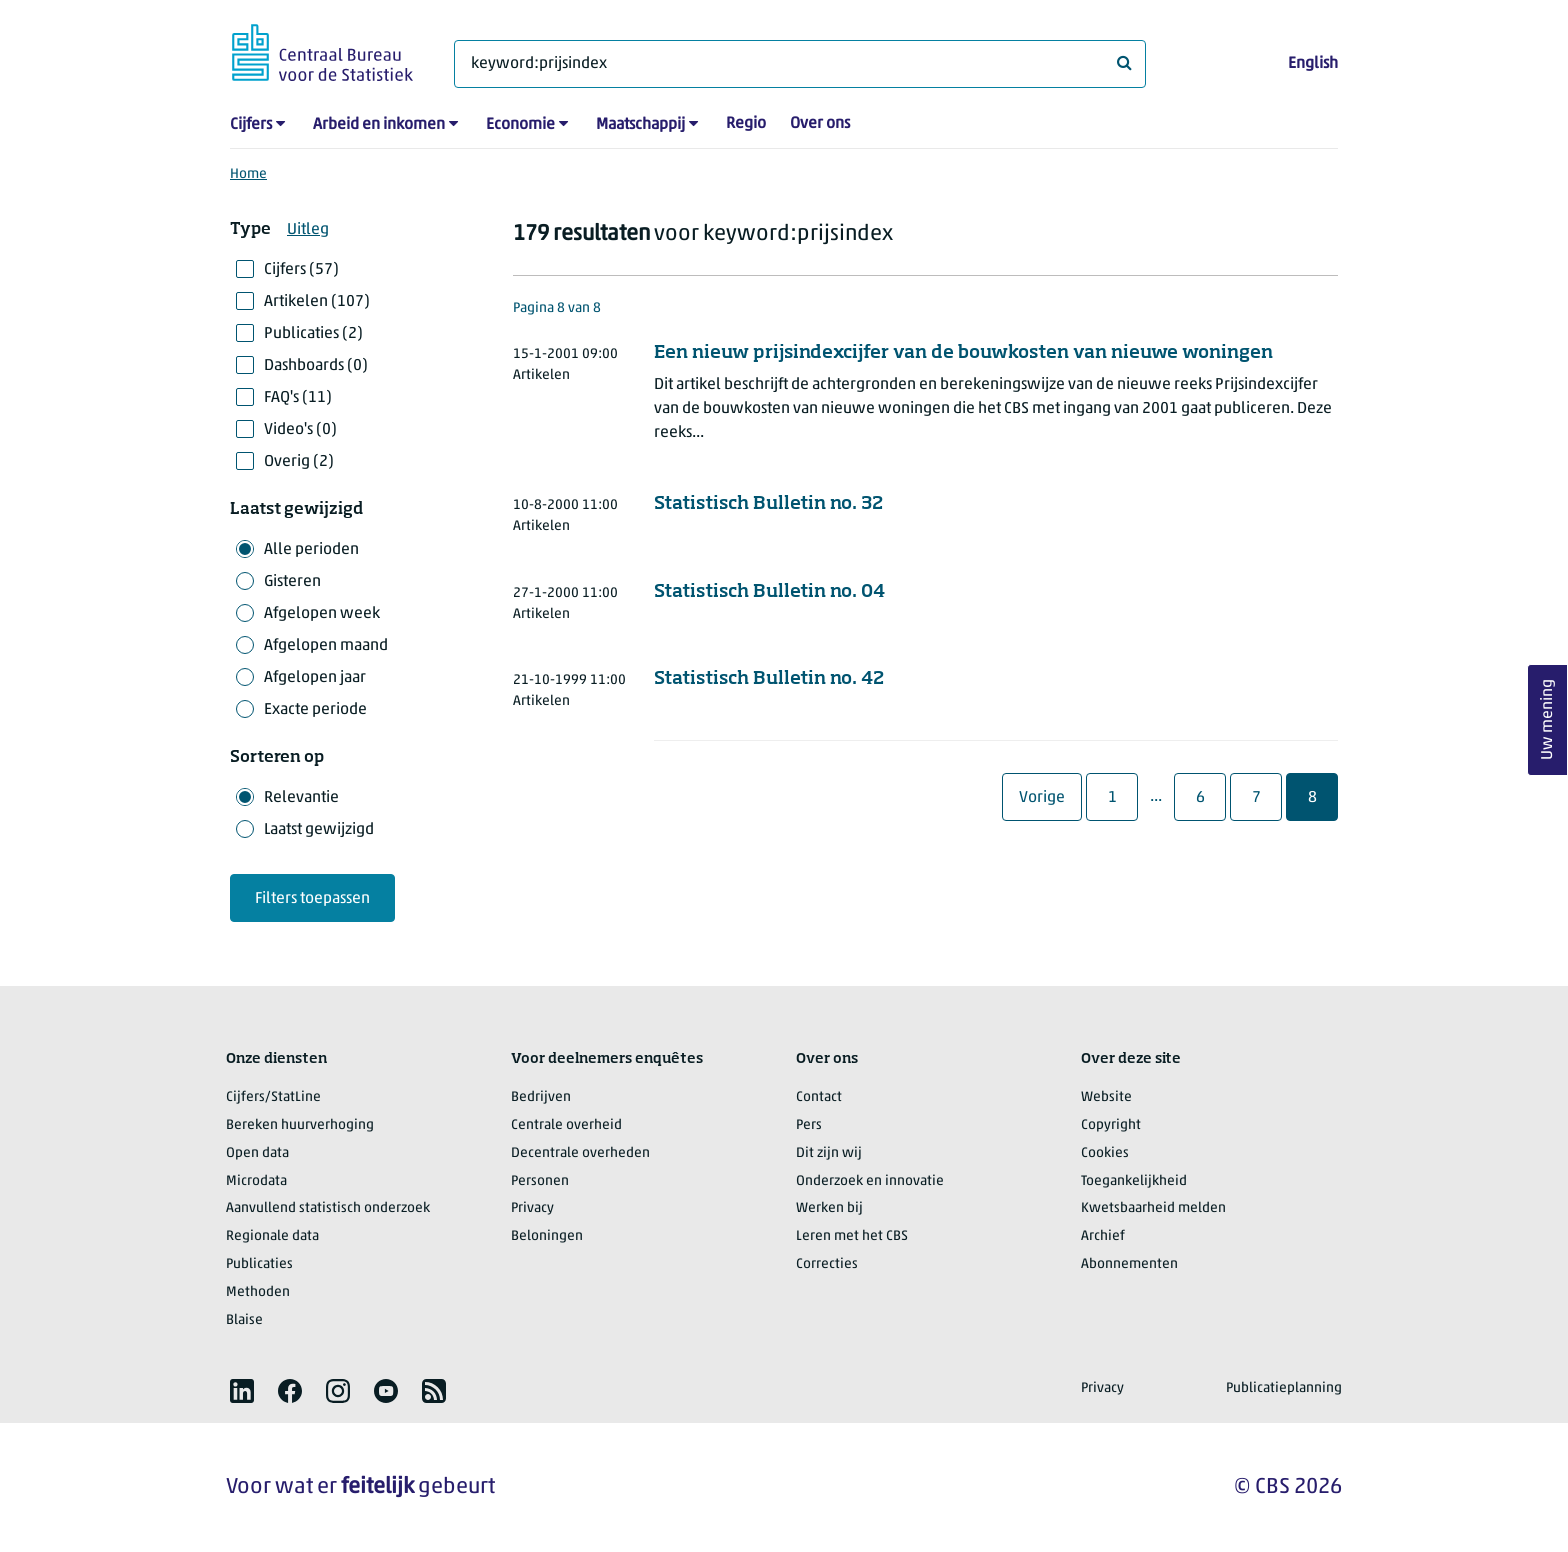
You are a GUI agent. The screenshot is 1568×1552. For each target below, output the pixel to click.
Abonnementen (1129, 1264)
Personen (540, 1181)
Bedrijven (541, 1097)
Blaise (244, 1320)
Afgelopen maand (326, 646)
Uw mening (1548, 720)
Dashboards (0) (316, 366)
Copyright (1111, 1125)
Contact (819, 1097)
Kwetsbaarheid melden (1153, 1208)
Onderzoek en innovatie (870, 1181)
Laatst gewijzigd (319, 830)
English (1313, 64)
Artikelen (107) (317, 302)
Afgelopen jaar (315, 678)
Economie (520, 125)
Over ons (820, 124)
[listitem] (242, 1391)
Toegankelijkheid (1134, 1181)
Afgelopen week (322, 614)
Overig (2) (299, 462)
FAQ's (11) (298, 398)
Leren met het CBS (852, 1236)
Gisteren (292, 582)
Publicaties (259, 1264)
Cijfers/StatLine (273, 1097)
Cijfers (251, 125)
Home (248, 174)
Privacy (532, 1208)
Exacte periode (315, 710)
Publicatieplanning (1284, 1388)
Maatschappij (640, 125)
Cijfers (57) (301, 270)
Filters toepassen (312, 899)
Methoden (258, 1292)
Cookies (1105, 1153)
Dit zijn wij (829, 1153)
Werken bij (829, 1208)
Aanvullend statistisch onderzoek (328, 1208)
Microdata (256, 1181)
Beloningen (547, 1236)
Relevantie (301, 798)
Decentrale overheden (580, 1153)
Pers (809, 1125)
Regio (746, 124)
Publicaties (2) (313, 334)
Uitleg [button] (308, 230)
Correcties (827, 1264)
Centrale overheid (566, 1125)
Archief (1103, 1236)
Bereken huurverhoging (300, 1125)
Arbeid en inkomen (379, 125)
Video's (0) (300, 430)
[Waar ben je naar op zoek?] (800, 64)
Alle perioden (311, 550)
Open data (257, 1153)
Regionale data (272, 1236)
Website (1106, 1097)
